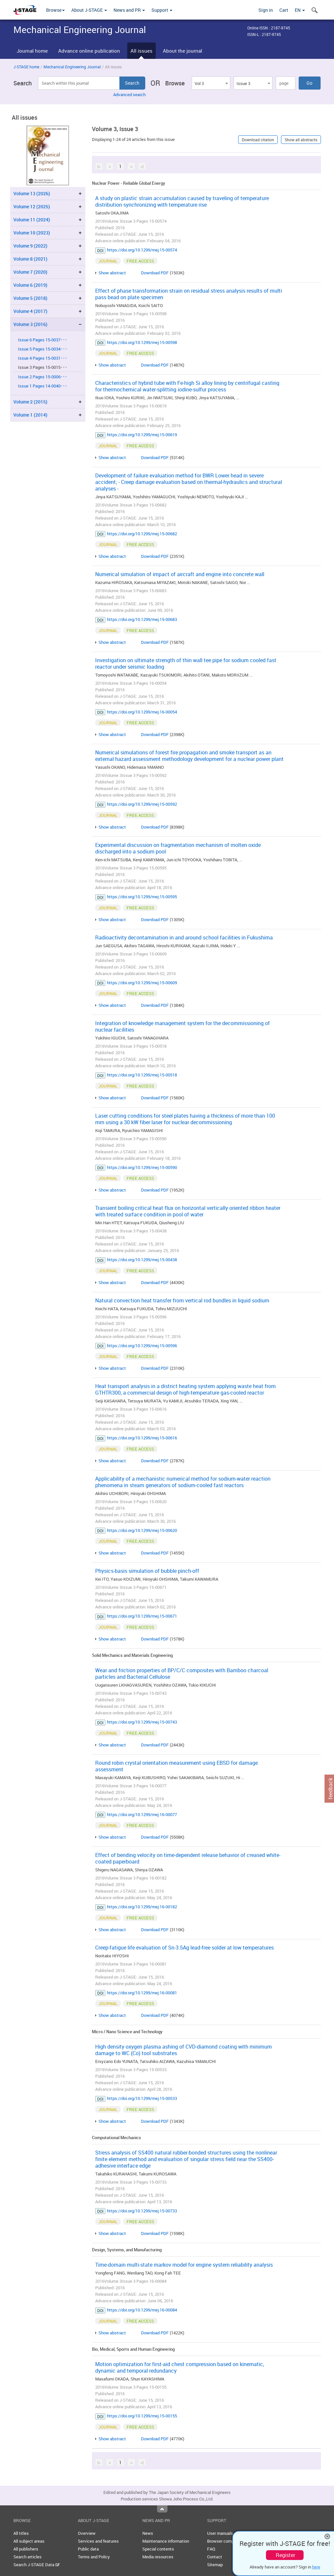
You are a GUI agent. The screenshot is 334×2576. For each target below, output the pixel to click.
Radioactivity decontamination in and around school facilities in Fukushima (184, 937)
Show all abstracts (301, 139)
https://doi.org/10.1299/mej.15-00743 (142, 1722)
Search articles (27, 2557)
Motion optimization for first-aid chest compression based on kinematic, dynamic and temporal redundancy (179, 2367)
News (147, 2533)
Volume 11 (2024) (31, 219)
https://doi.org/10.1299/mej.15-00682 (142, 534)
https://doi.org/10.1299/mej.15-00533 (142, 2098)
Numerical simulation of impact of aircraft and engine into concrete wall (179, 574)
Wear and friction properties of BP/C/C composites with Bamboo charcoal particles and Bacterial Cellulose (181, 1673)
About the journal (182, 50)
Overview (87, 2533)
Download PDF (155, 273)
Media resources (157, 2557)
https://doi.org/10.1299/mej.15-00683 (142, 619)
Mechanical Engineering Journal (72, 66)
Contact (214, 2557)
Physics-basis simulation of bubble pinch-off (147, 1570)
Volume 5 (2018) (30, 298)
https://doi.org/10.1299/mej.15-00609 (142, 983)
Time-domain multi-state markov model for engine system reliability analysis (184, 2264)
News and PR (129, 10)
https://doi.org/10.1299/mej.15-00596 (142, 1345)
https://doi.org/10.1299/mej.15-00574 (142, 250)
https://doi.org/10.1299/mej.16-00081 (142, 1993)
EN (300, 10)
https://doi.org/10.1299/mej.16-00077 (142, 1814)
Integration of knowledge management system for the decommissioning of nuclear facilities (182, 1026)
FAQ (211, 2549)
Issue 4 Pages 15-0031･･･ (42, 358)
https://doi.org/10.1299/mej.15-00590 (142, 1167)
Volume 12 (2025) (31, 206)
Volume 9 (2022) (30, 246)
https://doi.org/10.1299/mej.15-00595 (142, 897)
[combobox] (211, 83)
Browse (55, 10)
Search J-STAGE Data (36, 2564)
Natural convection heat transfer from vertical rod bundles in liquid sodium (182, 1300)
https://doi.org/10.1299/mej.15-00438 (142, 1259)
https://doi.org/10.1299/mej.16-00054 (142, 712)
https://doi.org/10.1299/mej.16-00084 (142, 2310)
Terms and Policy (94, 2557)
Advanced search (129, 94)
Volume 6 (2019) (30, 285)
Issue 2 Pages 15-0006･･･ (42, 377)
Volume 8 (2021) (30, 259)
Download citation (258, 139)
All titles (21, 2533)
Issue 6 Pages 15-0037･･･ (42, 340)
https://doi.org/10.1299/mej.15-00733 (142, 2211)
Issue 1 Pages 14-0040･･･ (42, 386)
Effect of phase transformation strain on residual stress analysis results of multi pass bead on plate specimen (188, 294)
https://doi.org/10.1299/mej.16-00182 (142, 1907)
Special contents (158, 2549)
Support (161, 10)
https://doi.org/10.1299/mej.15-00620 (142, 1530)
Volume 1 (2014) (30, 415)
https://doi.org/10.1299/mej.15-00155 (142, 2416)
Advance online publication (89, 50)
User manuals (220, 2533)
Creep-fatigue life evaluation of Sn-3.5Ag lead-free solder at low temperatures (184, 1947)
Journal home (32, 50)
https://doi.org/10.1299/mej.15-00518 (142, 1075)
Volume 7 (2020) (30, 272)
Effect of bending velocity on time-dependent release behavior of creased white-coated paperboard (187, 1858)
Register (285, 2555)
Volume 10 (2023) (31, 233)
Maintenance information (165, 2541)
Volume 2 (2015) (30, 402)
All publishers (25, 2549)
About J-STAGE (89, 10)
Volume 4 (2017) (30, 311)
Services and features (98, 2541)
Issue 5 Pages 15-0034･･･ (42, 349)
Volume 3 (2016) (30, 324)
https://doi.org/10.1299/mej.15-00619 (142, 435)
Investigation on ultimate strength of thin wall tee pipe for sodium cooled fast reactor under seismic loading (185, 663)
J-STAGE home (26, 66)
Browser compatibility (227, 2541)
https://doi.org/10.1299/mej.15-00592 (142, 804)
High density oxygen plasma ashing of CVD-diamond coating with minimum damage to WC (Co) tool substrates (183, 2050)
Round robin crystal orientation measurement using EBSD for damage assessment (176, 1766)
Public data (88, 2549)
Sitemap (215, 2564)
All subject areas (28, 2541)
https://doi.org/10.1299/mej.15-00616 (142, 1438)
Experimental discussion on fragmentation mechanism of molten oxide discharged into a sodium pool (178, 848)
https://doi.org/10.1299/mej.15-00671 (142, 1616)
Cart (283, 10)
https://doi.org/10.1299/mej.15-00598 (142, 342)
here (316, 2567)
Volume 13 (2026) (31, 193)
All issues (141, 50)
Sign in (265, 10)
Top (162, 2509)
